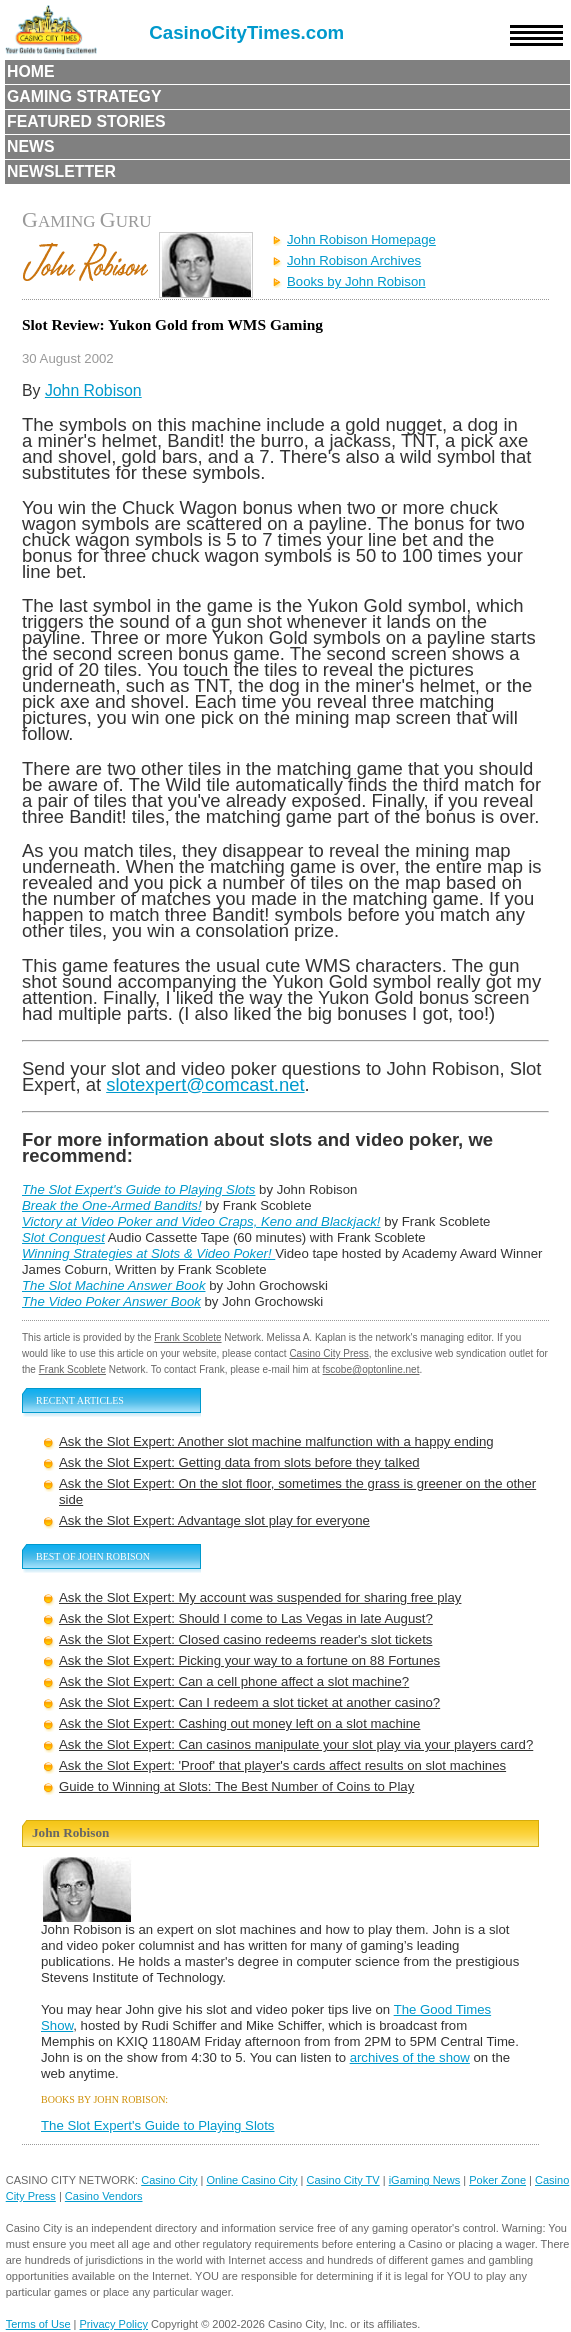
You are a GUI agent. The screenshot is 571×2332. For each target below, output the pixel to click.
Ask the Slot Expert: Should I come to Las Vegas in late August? (246, 1618)
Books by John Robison (356, 281)
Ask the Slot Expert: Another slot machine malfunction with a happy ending (276, 1441)
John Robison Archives (354, 260)
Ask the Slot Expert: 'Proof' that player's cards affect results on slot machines (282, 1765)
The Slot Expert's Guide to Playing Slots (157, 2125)
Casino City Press (328, 1353)
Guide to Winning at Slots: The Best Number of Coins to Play (236, 1786)
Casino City (169, 2180)
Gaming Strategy (84, 96)
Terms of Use (38, 2324)
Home (31, 71)
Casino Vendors (104, 2196)
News (31, 146)
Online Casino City (251, 2180)
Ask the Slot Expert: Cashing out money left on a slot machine (239, 1723)
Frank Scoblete (187, 1337)
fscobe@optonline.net (371, 1369)
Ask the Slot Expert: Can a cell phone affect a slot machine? (234, 1681)
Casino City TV (343, 2180)
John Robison (93, 390)
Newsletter (61, 171)
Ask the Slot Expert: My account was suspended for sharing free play (260, 1597)
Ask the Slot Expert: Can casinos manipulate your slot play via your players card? (296, 1744)
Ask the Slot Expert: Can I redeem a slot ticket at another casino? (249, 1702)
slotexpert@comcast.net (205, 1084)
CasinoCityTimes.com (246, 32)
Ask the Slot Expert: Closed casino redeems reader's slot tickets (245, 1639)
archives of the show (410, 2057)
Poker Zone (497, 2180)
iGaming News (425, 2180)
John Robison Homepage (361, 239)
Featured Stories (86, 121)
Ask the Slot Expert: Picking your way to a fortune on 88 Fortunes (249, 1660)
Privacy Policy (114, 2324)
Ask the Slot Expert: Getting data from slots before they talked (239, 1462)
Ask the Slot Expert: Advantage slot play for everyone (214, 1520)
